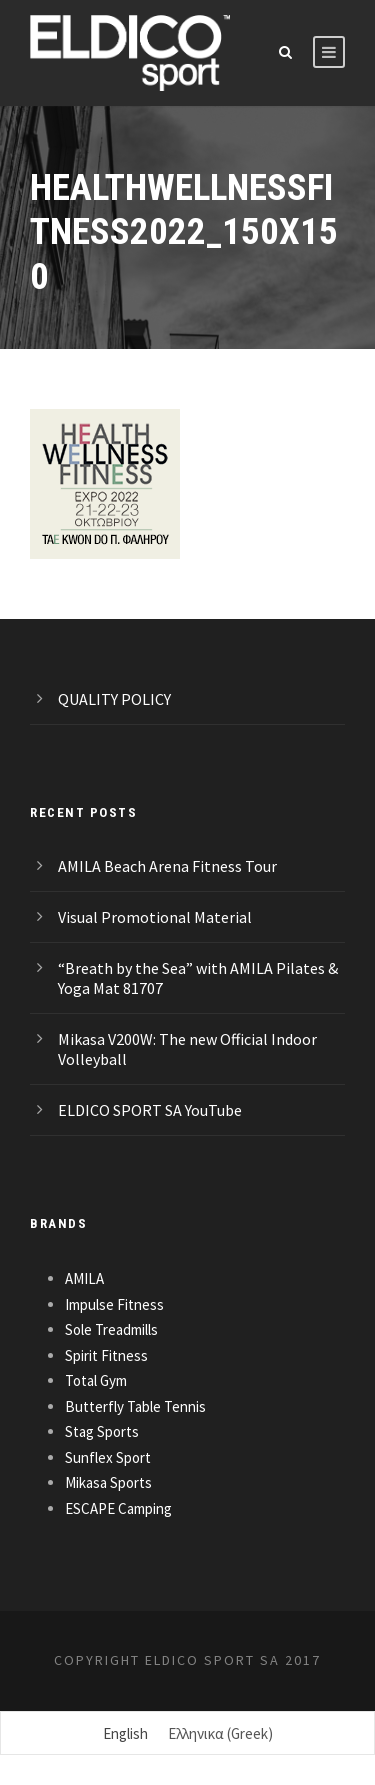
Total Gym (96, 1380)
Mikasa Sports (108, 1482)
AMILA (84, 1278)
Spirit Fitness (106, 1355)
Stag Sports (102, 1431)
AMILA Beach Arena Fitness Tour (167, 866)
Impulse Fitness (114, 1304)
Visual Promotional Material (155, 917)
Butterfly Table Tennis (135, 1406)
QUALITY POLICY (114, 699)
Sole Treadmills (111, 1329)
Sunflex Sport (108, 1457)
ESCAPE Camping (118, 1508)
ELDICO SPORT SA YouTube (150, 1110)
